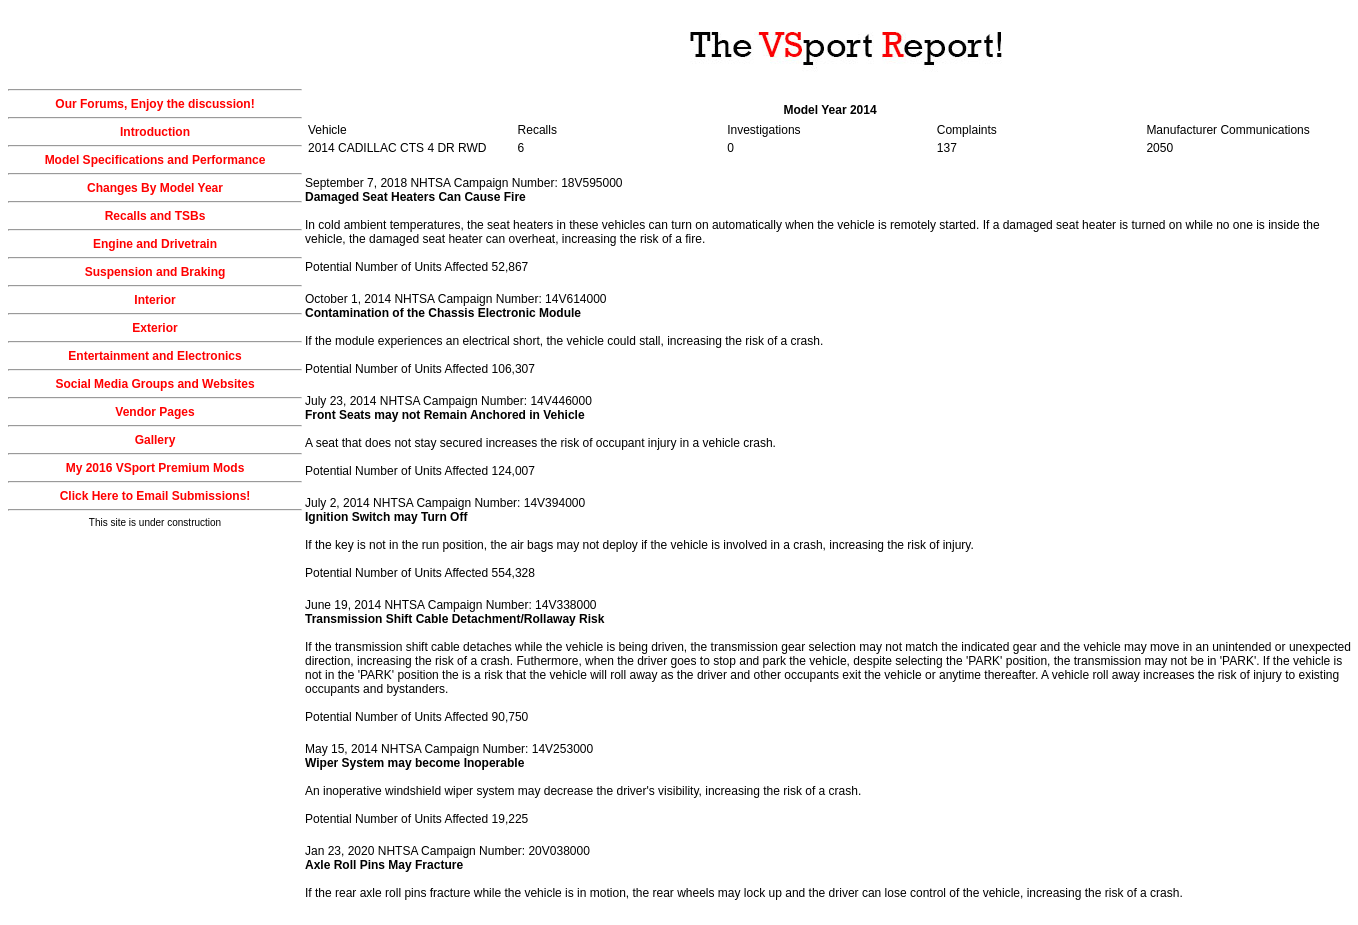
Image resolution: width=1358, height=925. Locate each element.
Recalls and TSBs (155, 216)
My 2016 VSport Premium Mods (155, 468)
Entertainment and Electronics (154, 356)
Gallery (155, 440)
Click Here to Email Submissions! (155, 496)
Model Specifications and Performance (155, 160)
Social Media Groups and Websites (154, 384)
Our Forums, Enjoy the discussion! (154, 104)
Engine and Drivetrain (155, 244)
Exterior (154, 328)
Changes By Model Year (155, 188)
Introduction (155, 132)
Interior (154, 300)
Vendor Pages (154, 412)
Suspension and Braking (155, 272)
